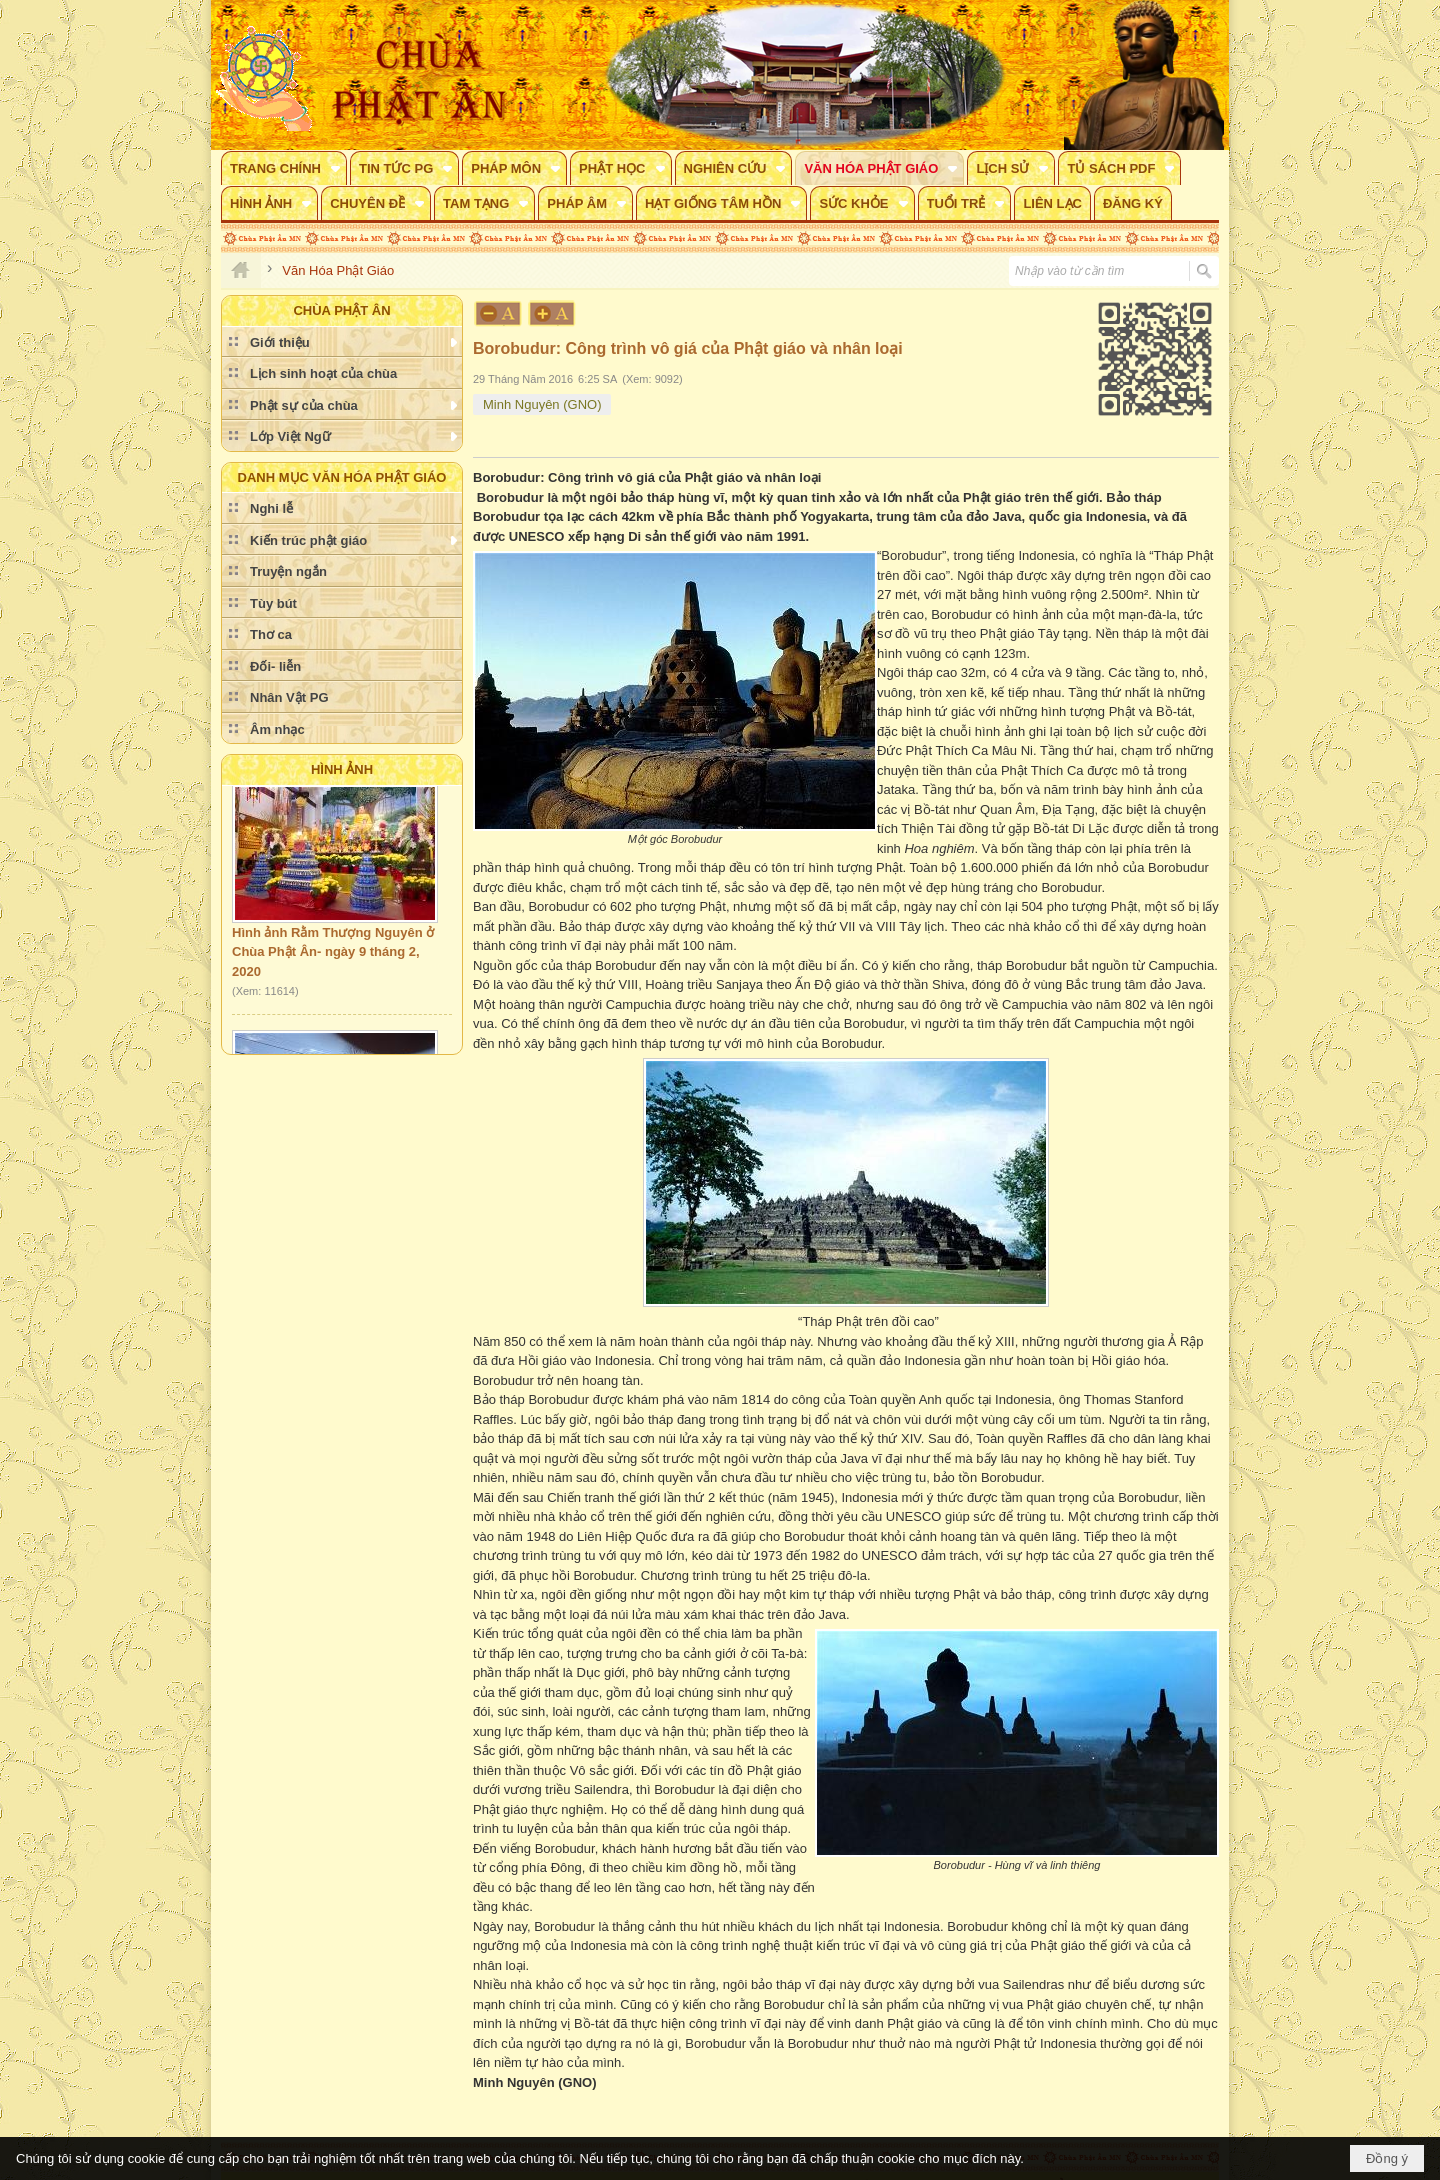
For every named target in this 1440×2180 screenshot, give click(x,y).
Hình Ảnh (342, 769)
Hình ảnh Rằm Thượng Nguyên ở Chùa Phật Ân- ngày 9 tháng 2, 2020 (333, 958)
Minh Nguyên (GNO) (542, 404)
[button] (284, 168)
